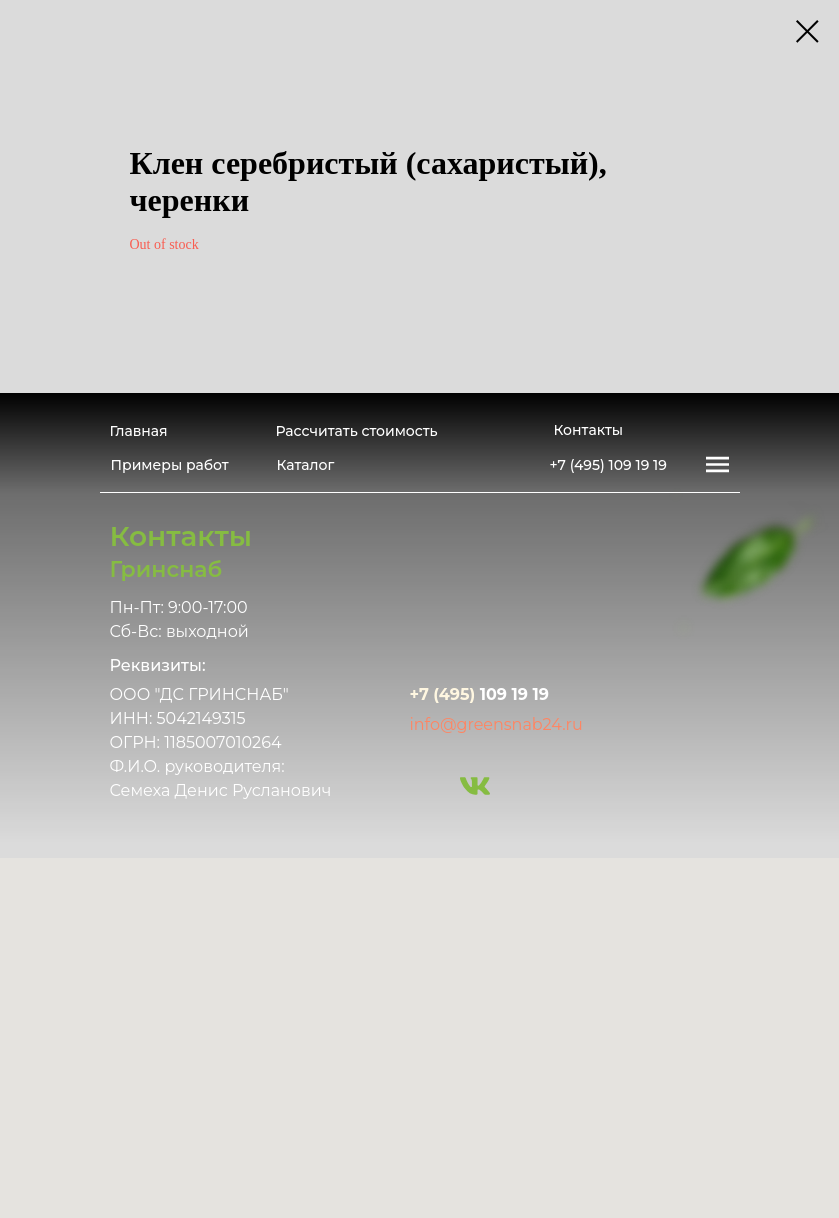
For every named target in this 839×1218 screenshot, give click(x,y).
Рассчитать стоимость (357, 431)
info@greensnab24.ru (496, 724)
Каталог (306, 465)
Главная (139, 431)
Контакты (589, 430)
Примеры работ (170, 465)
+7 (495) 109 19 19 (608, 465)
